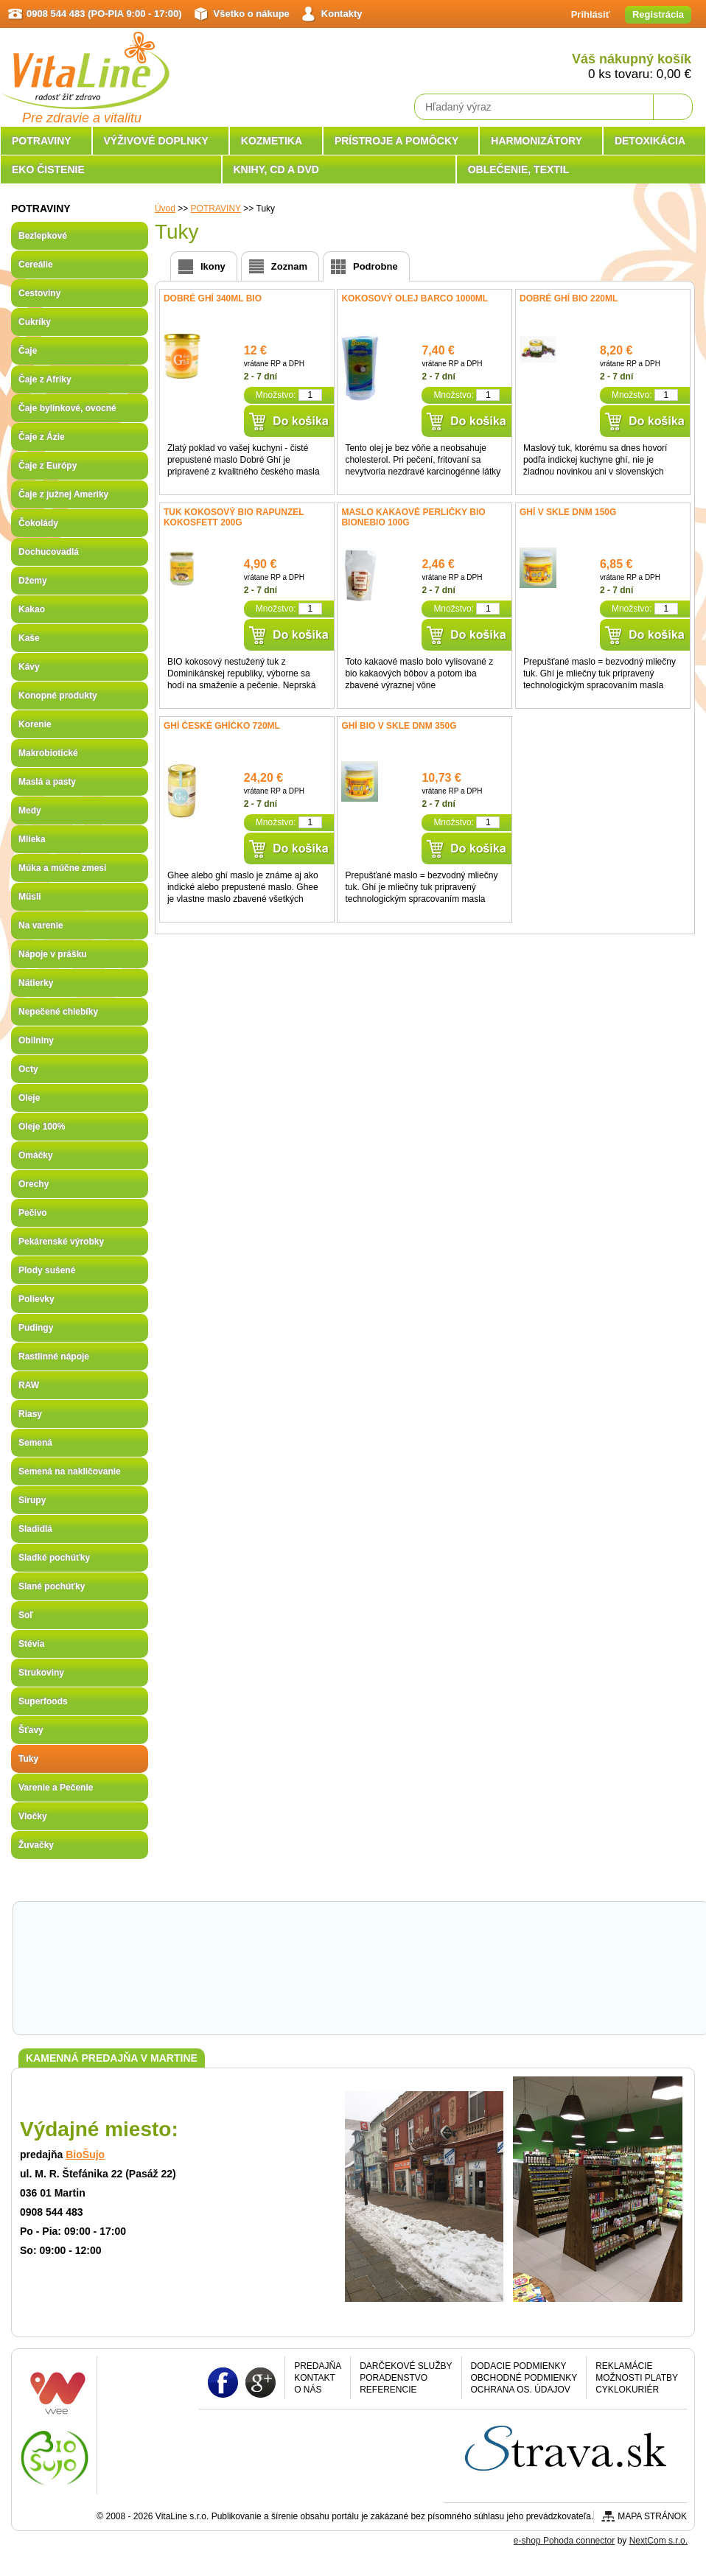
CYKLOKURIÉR (627, 2389)
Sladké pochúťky (54, 1558)
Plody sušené (46, 1270)
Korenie (35, 724)
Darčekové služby (406, 2366)
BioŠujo (85, 2154)
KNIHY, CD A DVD (276, 169)
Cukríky (34, 322)
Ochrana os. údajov (520, 2389)
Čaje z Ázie (41, 437)
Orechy (33, 1184)
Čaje (27, 351)
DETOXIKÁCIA (650, 141)
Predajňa (317, 2366)
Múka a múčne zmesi (62, 868)
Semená (35, 1443)
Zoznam (289, 266)
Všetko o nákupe (252, 13)
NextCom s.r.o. (658, 2540)
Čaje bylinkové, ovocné (67, 408)
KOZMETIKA (271, 141)
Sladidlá (35, 1529)
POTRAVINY (41, 141)
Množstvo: (276, 395)
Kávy (29, 667)
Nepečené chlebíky (58, 1012)
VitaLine (84, 62)
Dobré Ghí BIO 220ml (569, 298)
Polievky (36, 1299)
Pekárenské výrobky (61, 1241)
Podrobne (375, 266)
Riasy (30, 1414)
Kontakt (314, 2378)
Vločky (32, 1816)
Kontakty (342, 13)
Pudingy (35, 1328)
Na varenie (40, 925)
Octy (28, 1069)
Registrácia (658, 14)
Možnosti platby (636, 2378)
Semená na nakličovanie (69, 1471)
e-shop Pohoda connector (564, 2540)
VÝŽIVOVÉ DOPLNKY (156, 141)
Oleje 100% (41, 1126)
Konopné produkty (57, 695)
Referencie (388, 2389)
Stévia (31, 1644)
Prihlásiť (590, 14)
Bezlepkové (42, 236)
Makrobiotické (48, 753)
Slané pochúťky (51, 1586)
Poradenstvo (393, 2378)
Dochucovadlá (48, 552)
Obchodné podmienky (524, 2378)
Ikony (213, 266)
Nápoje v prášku (52, 954)
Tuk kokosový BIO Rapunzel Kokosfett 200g (234, 517)
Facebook (223, 2382)
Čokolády (38, 523)
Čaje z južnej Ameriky (63, 494)
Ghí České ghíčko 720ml (222, 726)
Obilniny (36, 1040)
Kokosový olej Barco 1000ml (414, 298)
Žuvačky (36, 1845)
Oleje (29, 1098)
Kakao (31, 609)
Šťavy (30, 1730)
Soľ (25, 1615)
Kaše (29, 638)
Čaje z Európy (47, 466)
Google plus (260, 2382)
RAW (28, 1385)
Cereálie (35, 264)
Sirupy (32, 1500)
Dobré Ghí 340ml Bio (213, 298)
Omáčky (35, 1155)
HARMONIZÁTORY (536, 141)
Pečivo (32, 1213)
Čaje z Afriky (44, 379)
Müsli (29, 897)
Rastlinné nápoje (53, 1356)
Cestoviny (39, 293)
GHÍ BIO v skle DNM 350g (398, 726)
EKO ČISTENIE (48, 169)
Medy (29, 810)
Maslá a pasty (47, 782)
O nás (307, 2389)
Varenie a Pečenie (55, 1787)
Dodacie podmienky (519, 2366)
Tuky (28, 1759)
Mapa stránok (652, 2516)
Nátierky (35, 983)
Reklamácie (623, 2366)
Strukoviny (41, 1672)
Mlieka (32, 839)
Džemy (32, 580)
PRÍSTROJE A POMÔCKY (397, 141)
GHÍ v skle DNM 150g (568, 512)
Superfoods (43, 1701)
